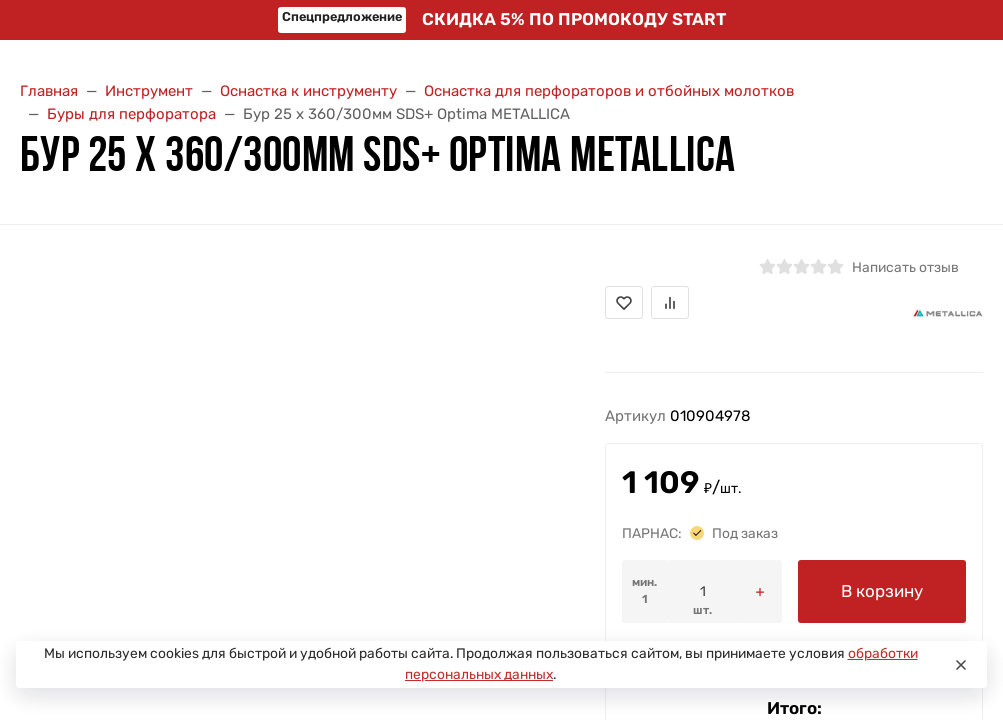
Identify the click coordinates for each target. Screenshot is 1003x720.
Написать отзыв (905, 267)
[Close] (961, 665)
